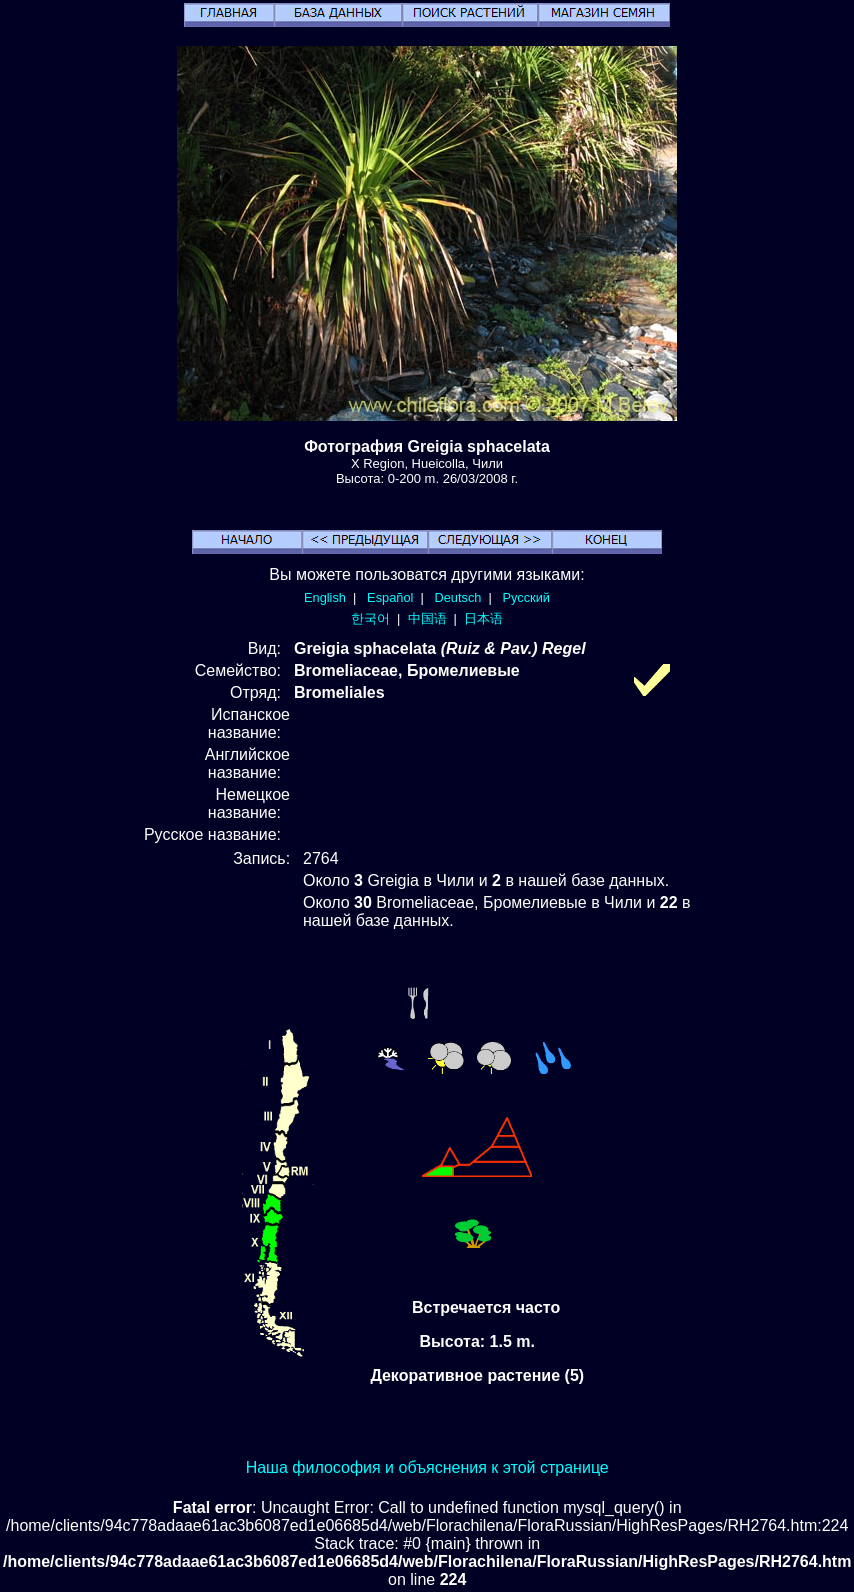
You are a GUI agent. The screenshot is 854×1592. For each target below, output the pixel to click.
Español (390, 597)
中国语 (427, 618)
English (325, 597)
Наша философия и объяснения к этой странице (427, 1467)
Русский (526, 597)
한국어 (370, 618)
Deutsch (457, 597)
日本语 (483, 618)
